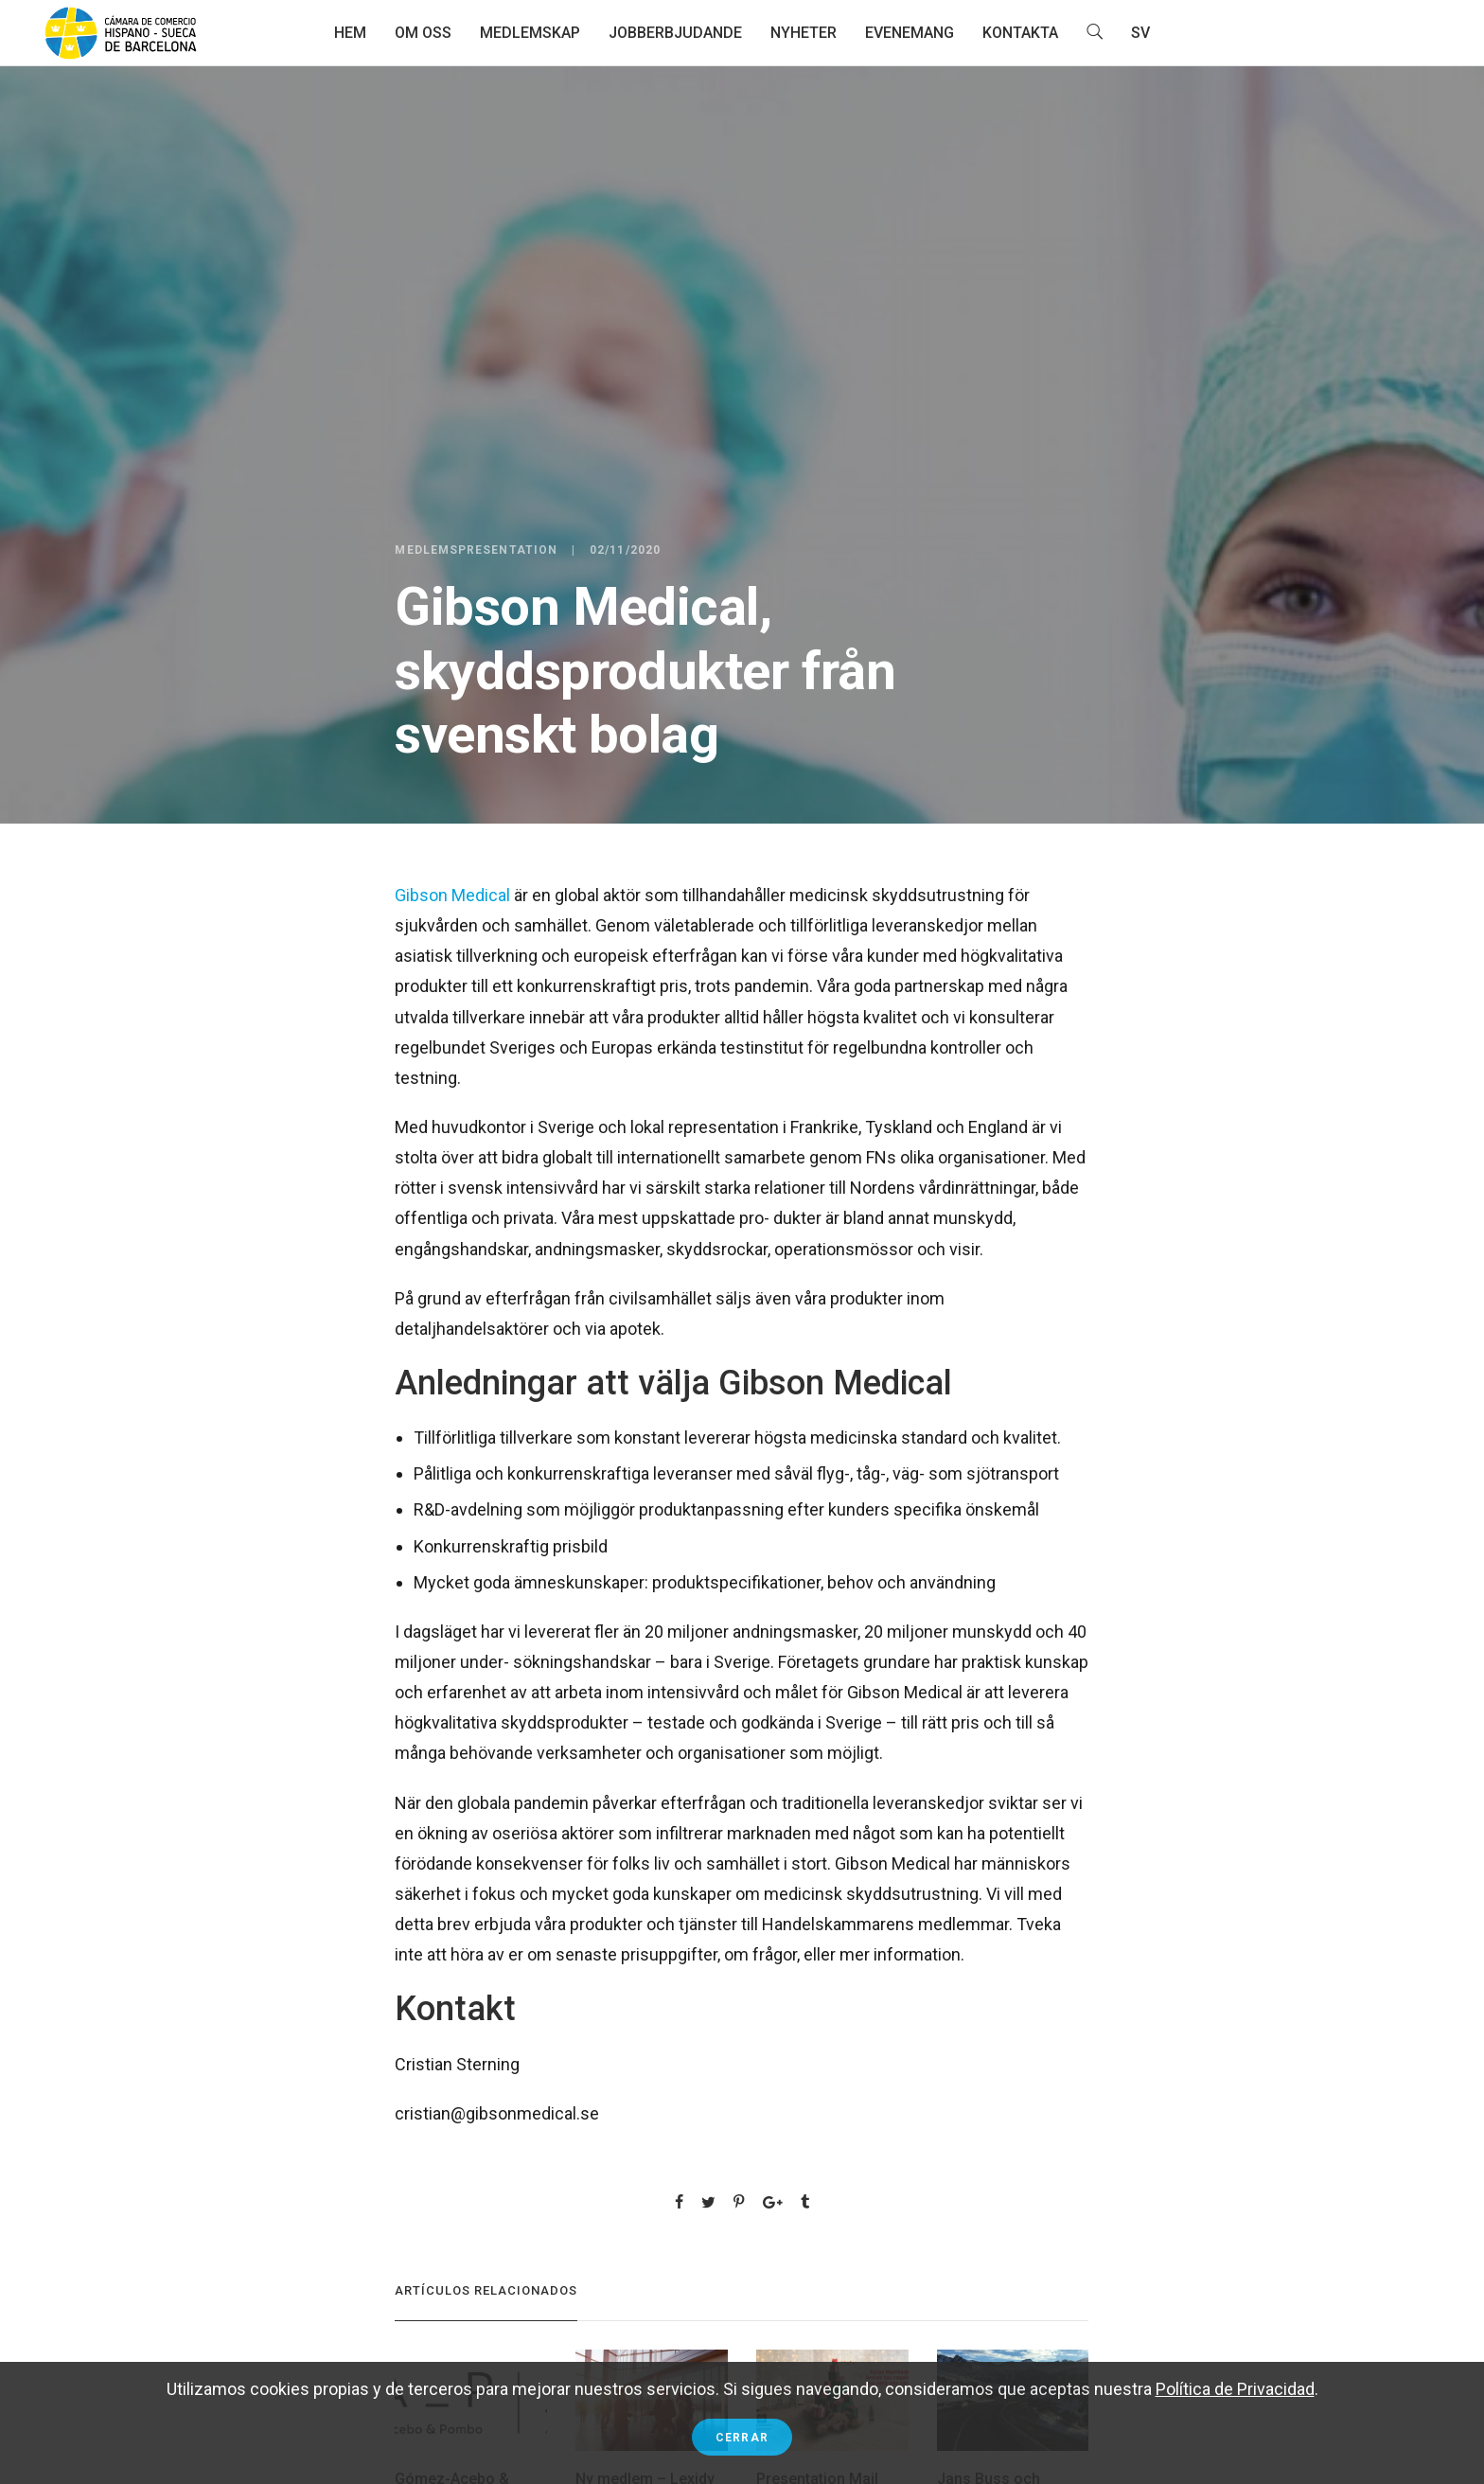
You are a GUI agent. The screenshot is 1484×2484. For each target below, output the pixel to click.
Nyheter (803, 33)
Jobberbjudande (675, 33)
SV (1140, 33)
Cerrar (742, 2437)
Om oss (423, 33)
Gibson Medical (452, 895)
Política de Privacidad (1235, 2389)
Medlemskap (530, 33)
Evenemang (909, 33)
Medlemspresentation (476, 550)
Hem (350, 33)
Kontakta (1020, 33)
